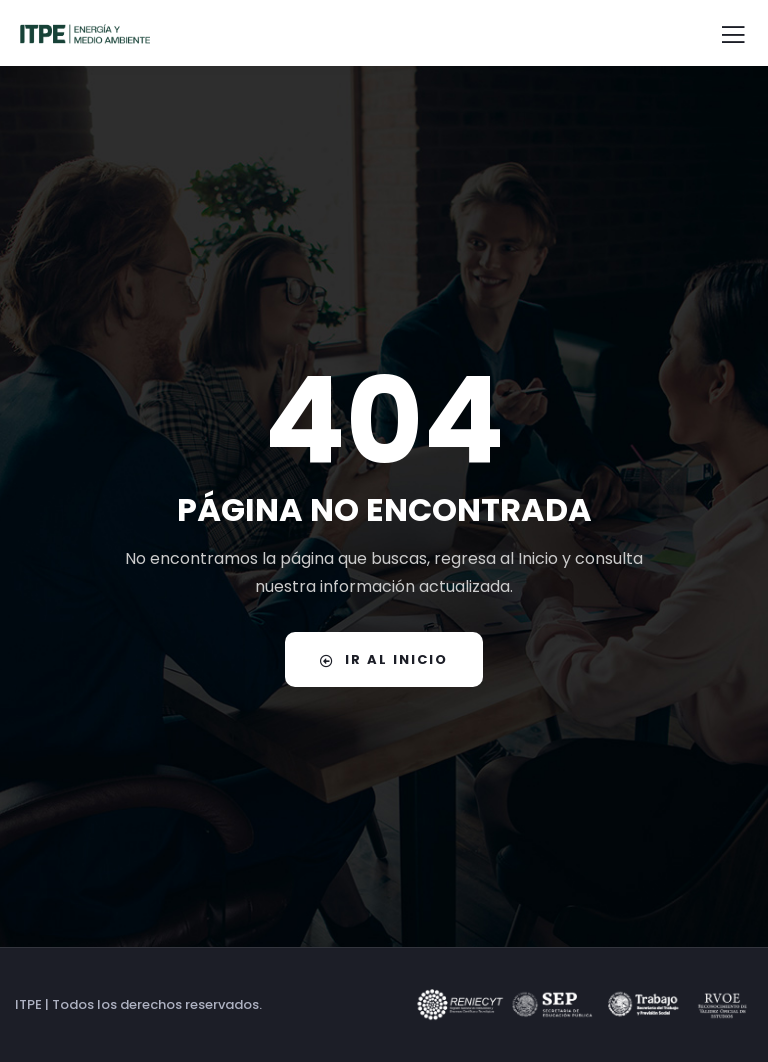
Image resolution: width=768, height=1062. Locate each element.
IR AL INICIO (384, 659)
